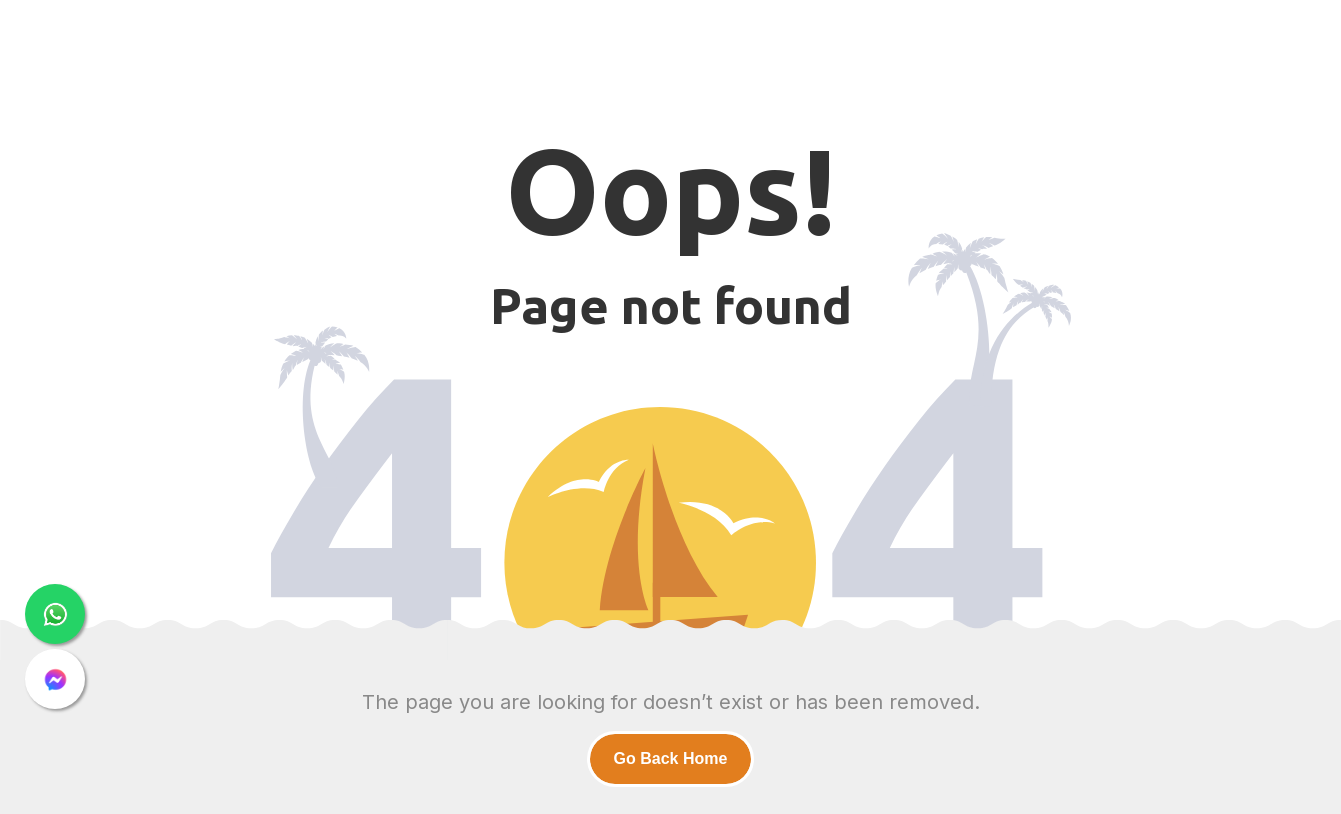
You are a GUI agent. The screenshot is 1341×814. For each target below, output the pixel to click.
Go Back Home (671, 758)
